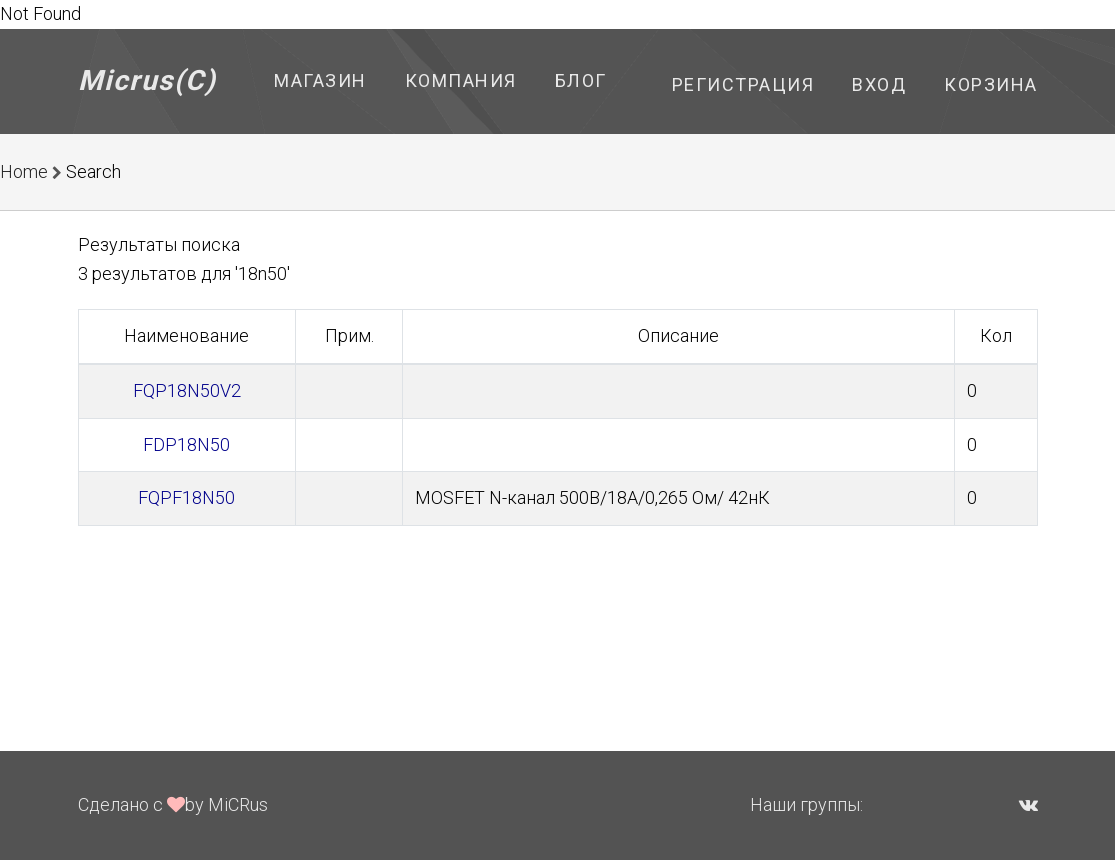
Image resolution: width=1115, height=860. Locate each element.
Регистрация (743, 84)
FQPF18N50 (186, 497)
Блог (581, 80)
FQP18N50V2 (187, 390)
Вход (879, 84)
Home (24, 171)
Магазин (320, 80)
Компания (461, 80)
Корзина (991, 84)
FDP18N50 (186, 444)
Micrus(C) (147, 80)
